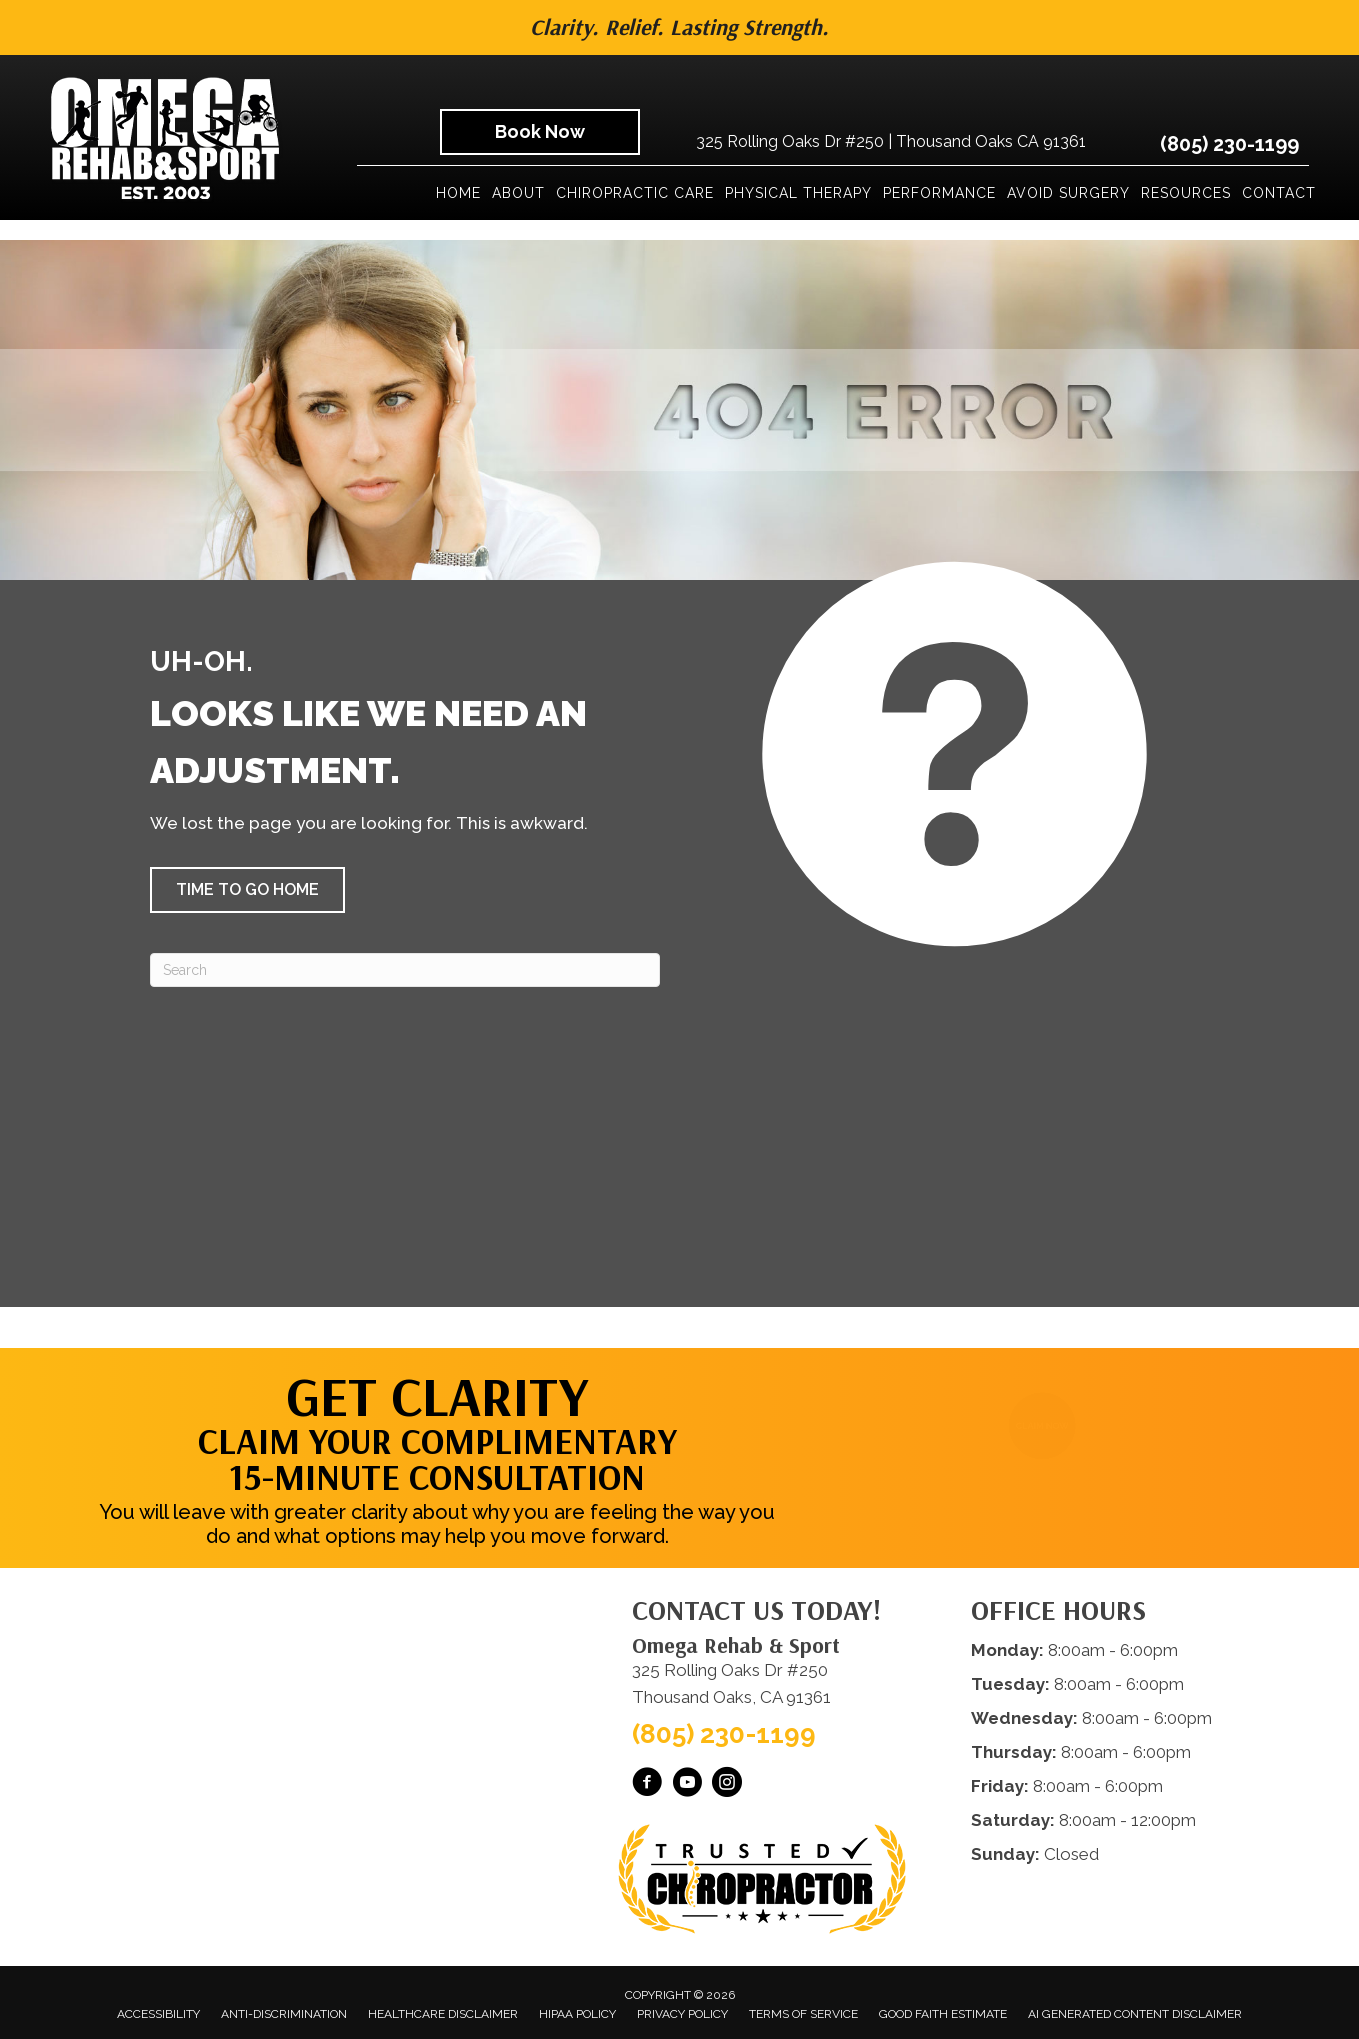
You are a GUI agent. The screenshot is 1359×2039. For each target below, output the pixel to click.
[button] (247, 890)
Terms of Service (803, 2014)
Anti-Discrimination (284, 2014)
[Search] (405, 970)
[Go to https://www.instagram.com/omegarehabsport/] (727, 1785)
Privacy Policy (682, 2014)
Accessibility (158, 2014)
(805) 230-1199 (1229, 144)
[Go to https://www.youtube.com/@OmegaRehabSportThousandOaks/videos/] (687, 1785)
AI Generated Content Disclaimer (1135, 2014)
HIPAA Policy (577, 2014)
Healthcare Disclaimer (443, 2014)
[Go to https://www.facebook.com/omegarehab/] (647, 1785)
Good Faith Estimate (943, 2014)
